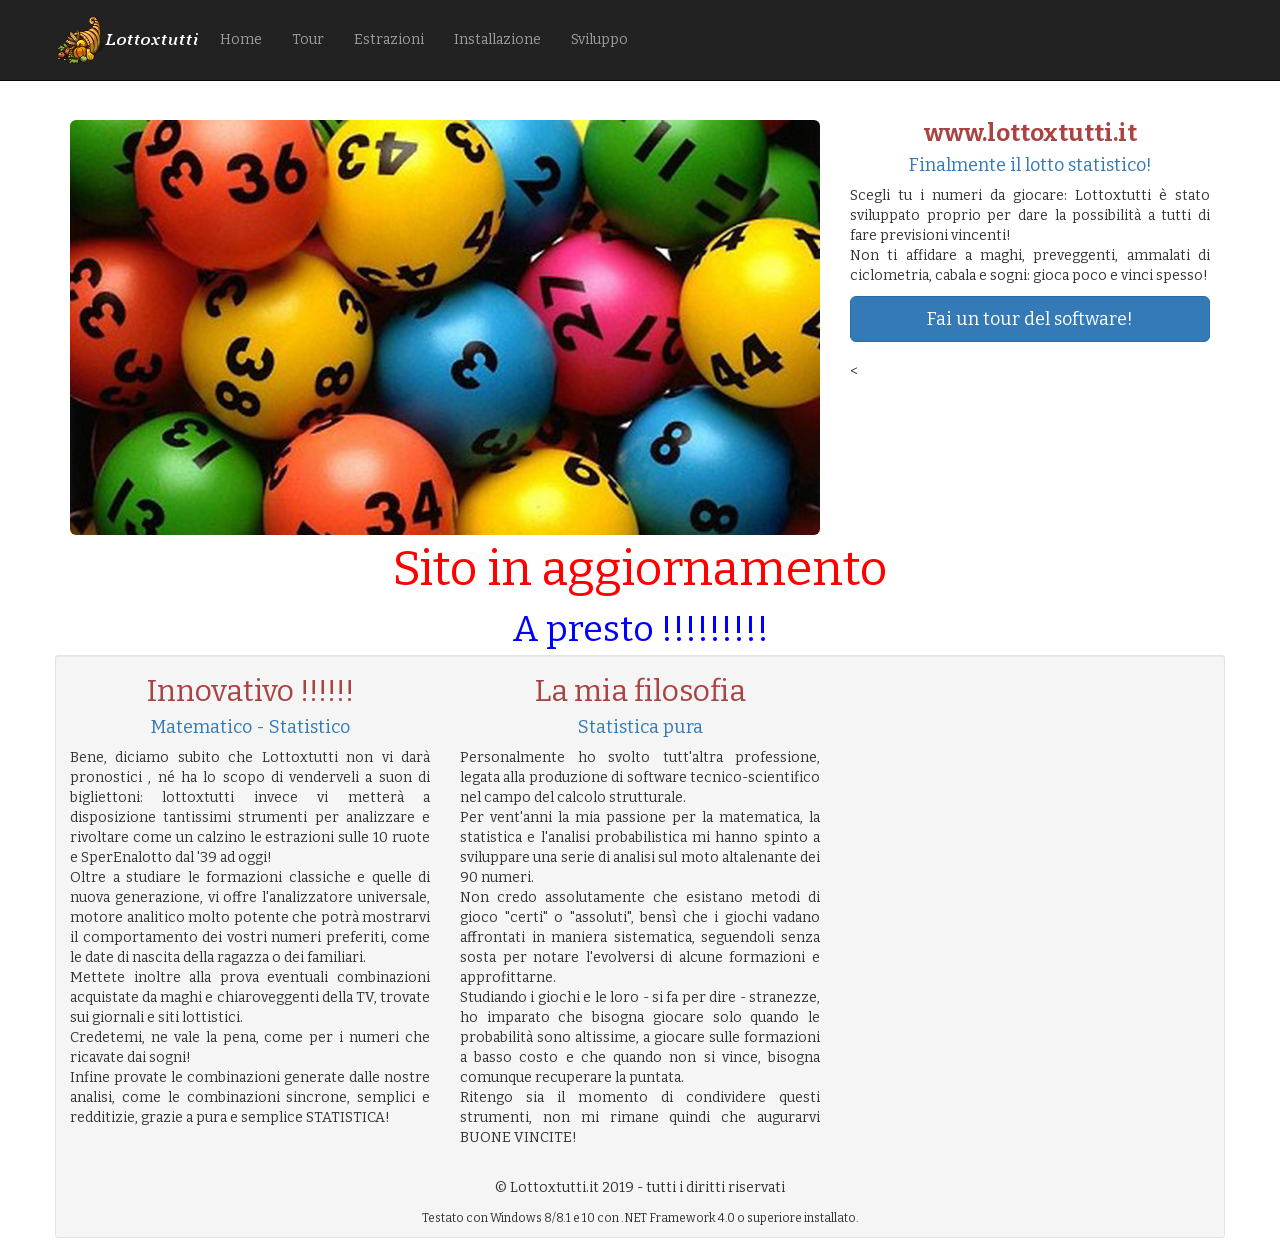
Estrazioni (389, 39)
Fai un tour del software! (1030, 319)
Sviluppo (599, 39)
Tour (308, 39)
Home (241, 39)
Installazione (497, 39)
